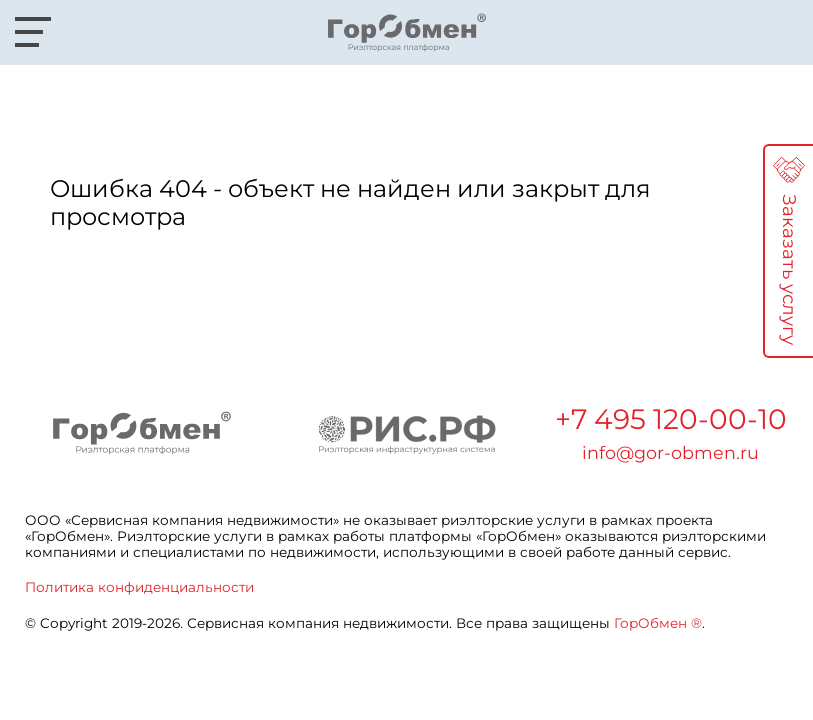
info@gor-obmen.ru (670, 453)
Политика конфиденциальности (139, 587)
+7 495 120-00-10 (671, 419)
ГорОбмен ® (658, 623)
